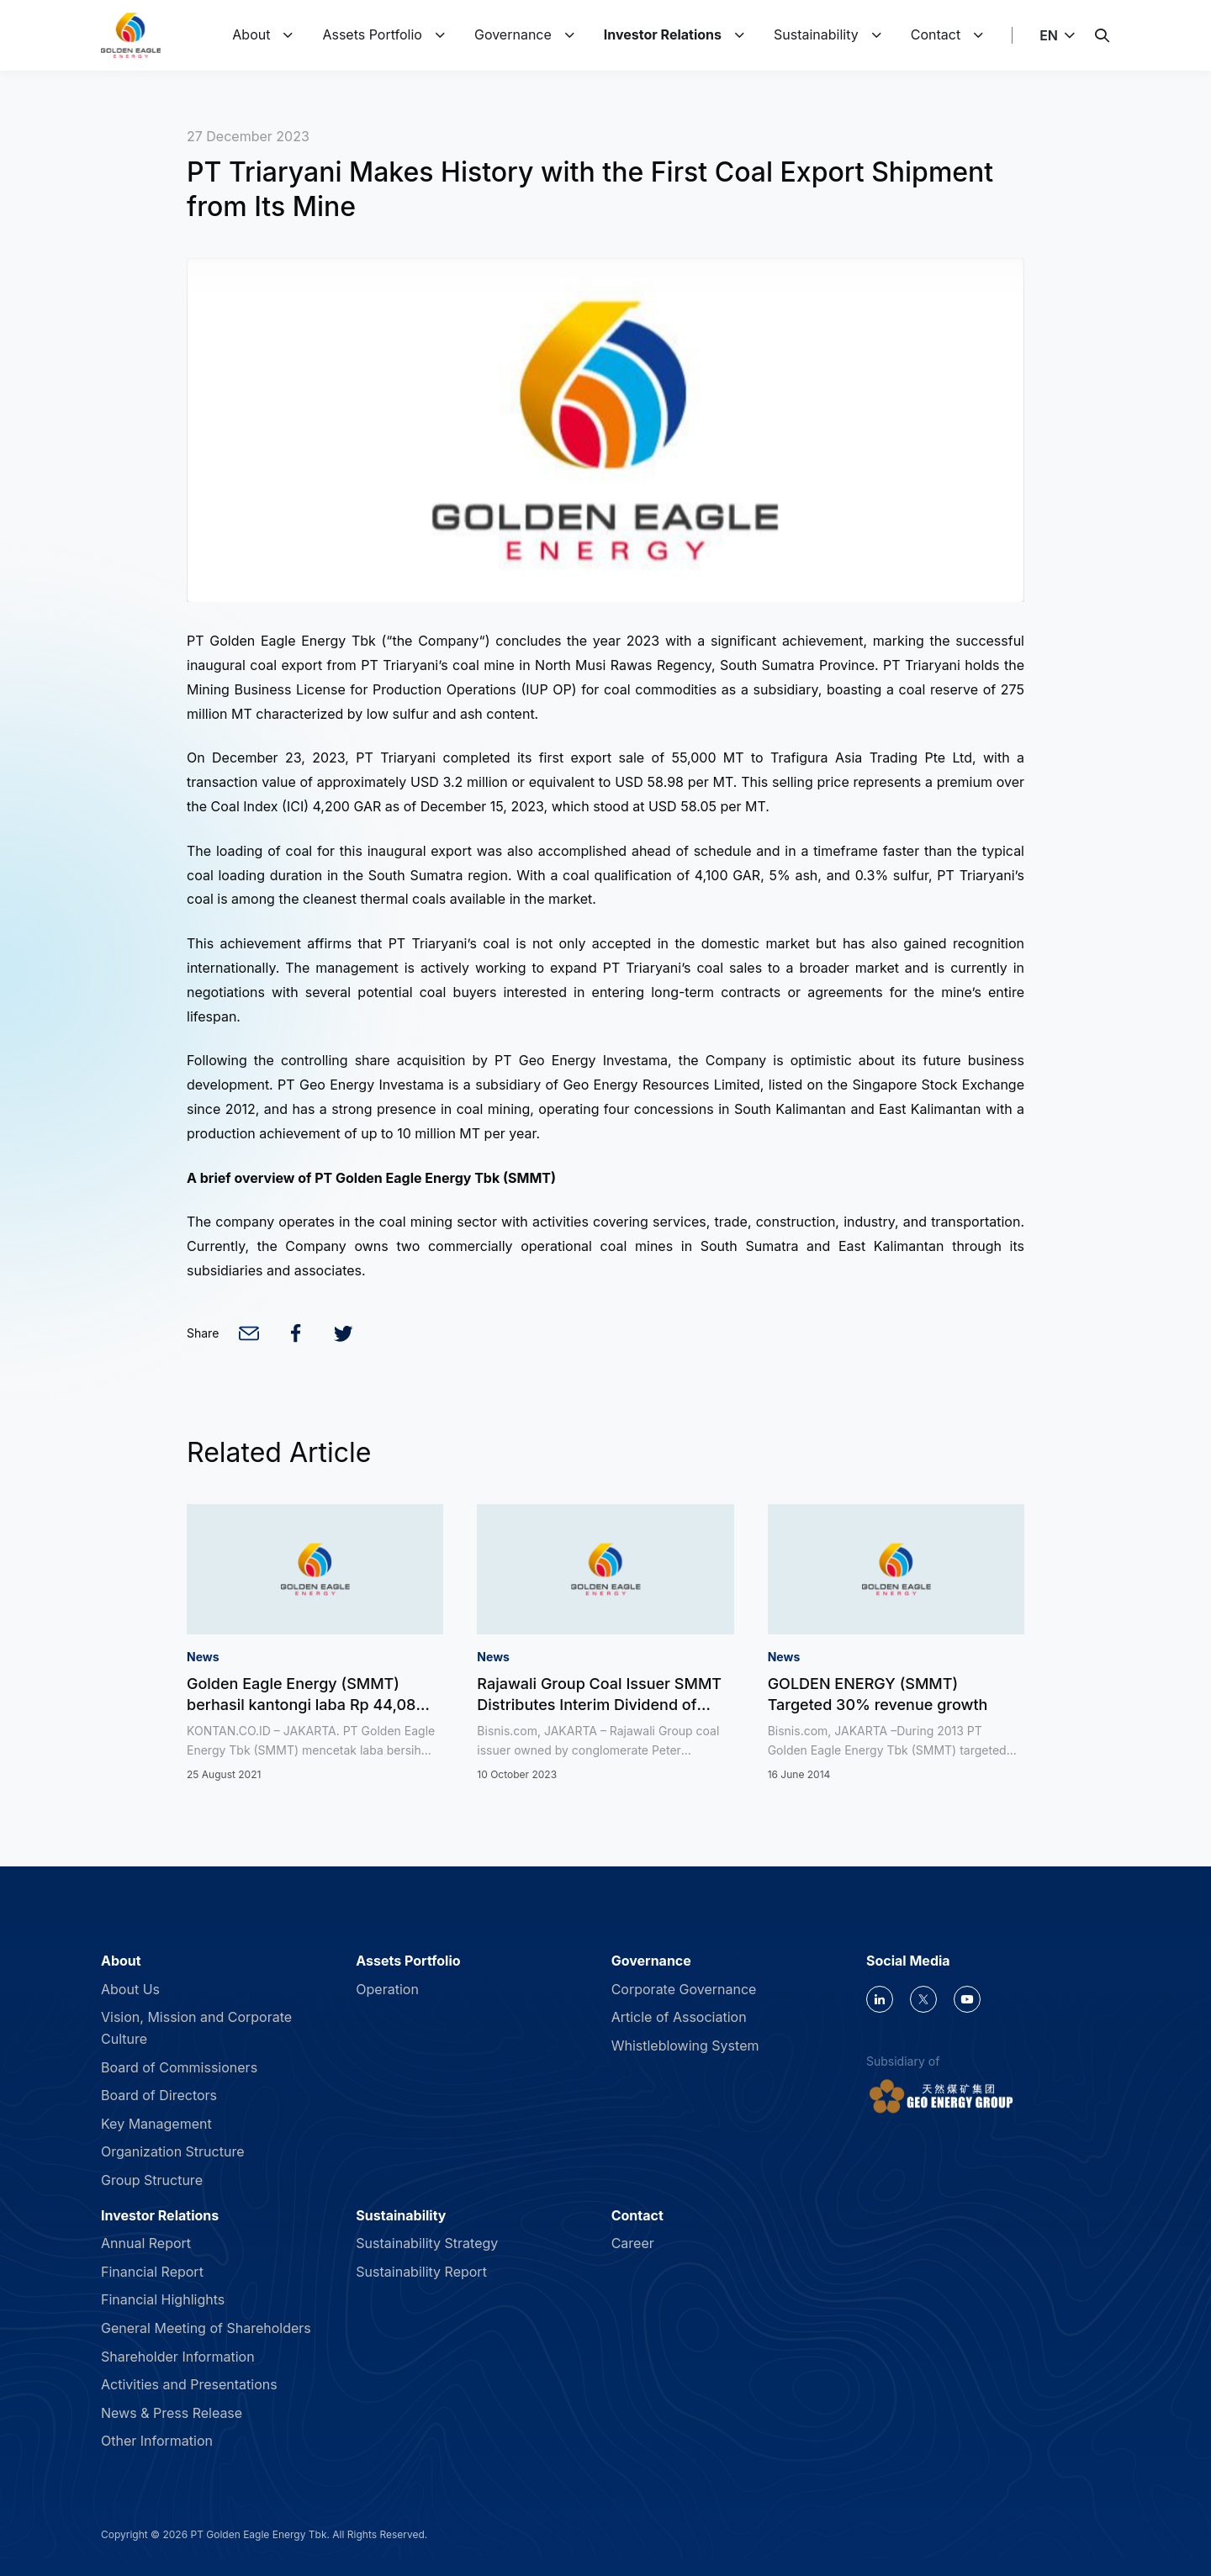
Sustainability (816, 34)
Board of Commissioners (179, 2067)
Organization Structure (173, 2151)
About (251, 34)
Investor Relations (663, 34)
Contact (935, 34)
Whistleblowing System (685, 2045)
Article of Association (679, 2017)
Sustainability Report (421, 2271)
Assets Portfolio (372, 34)
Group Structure (152, 2180)
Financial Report (152, 2271)
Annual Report (146, 2243)
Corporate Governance (684, 1989)
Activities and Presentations (189, 2384)
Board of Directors (159, 2095)
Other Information (157, 2440)
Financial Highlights (163, 2299)
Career (632, 2243)
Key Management (156, 2123)
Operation (387, 1989)
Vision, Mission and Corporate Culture (196, 2028)
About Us (130, 1989)
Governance (513, 34)
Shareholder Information (178, 2356)
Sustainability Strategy (427, 2243)
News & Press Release (171, 2412)
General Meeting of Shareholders (206, 2328)
